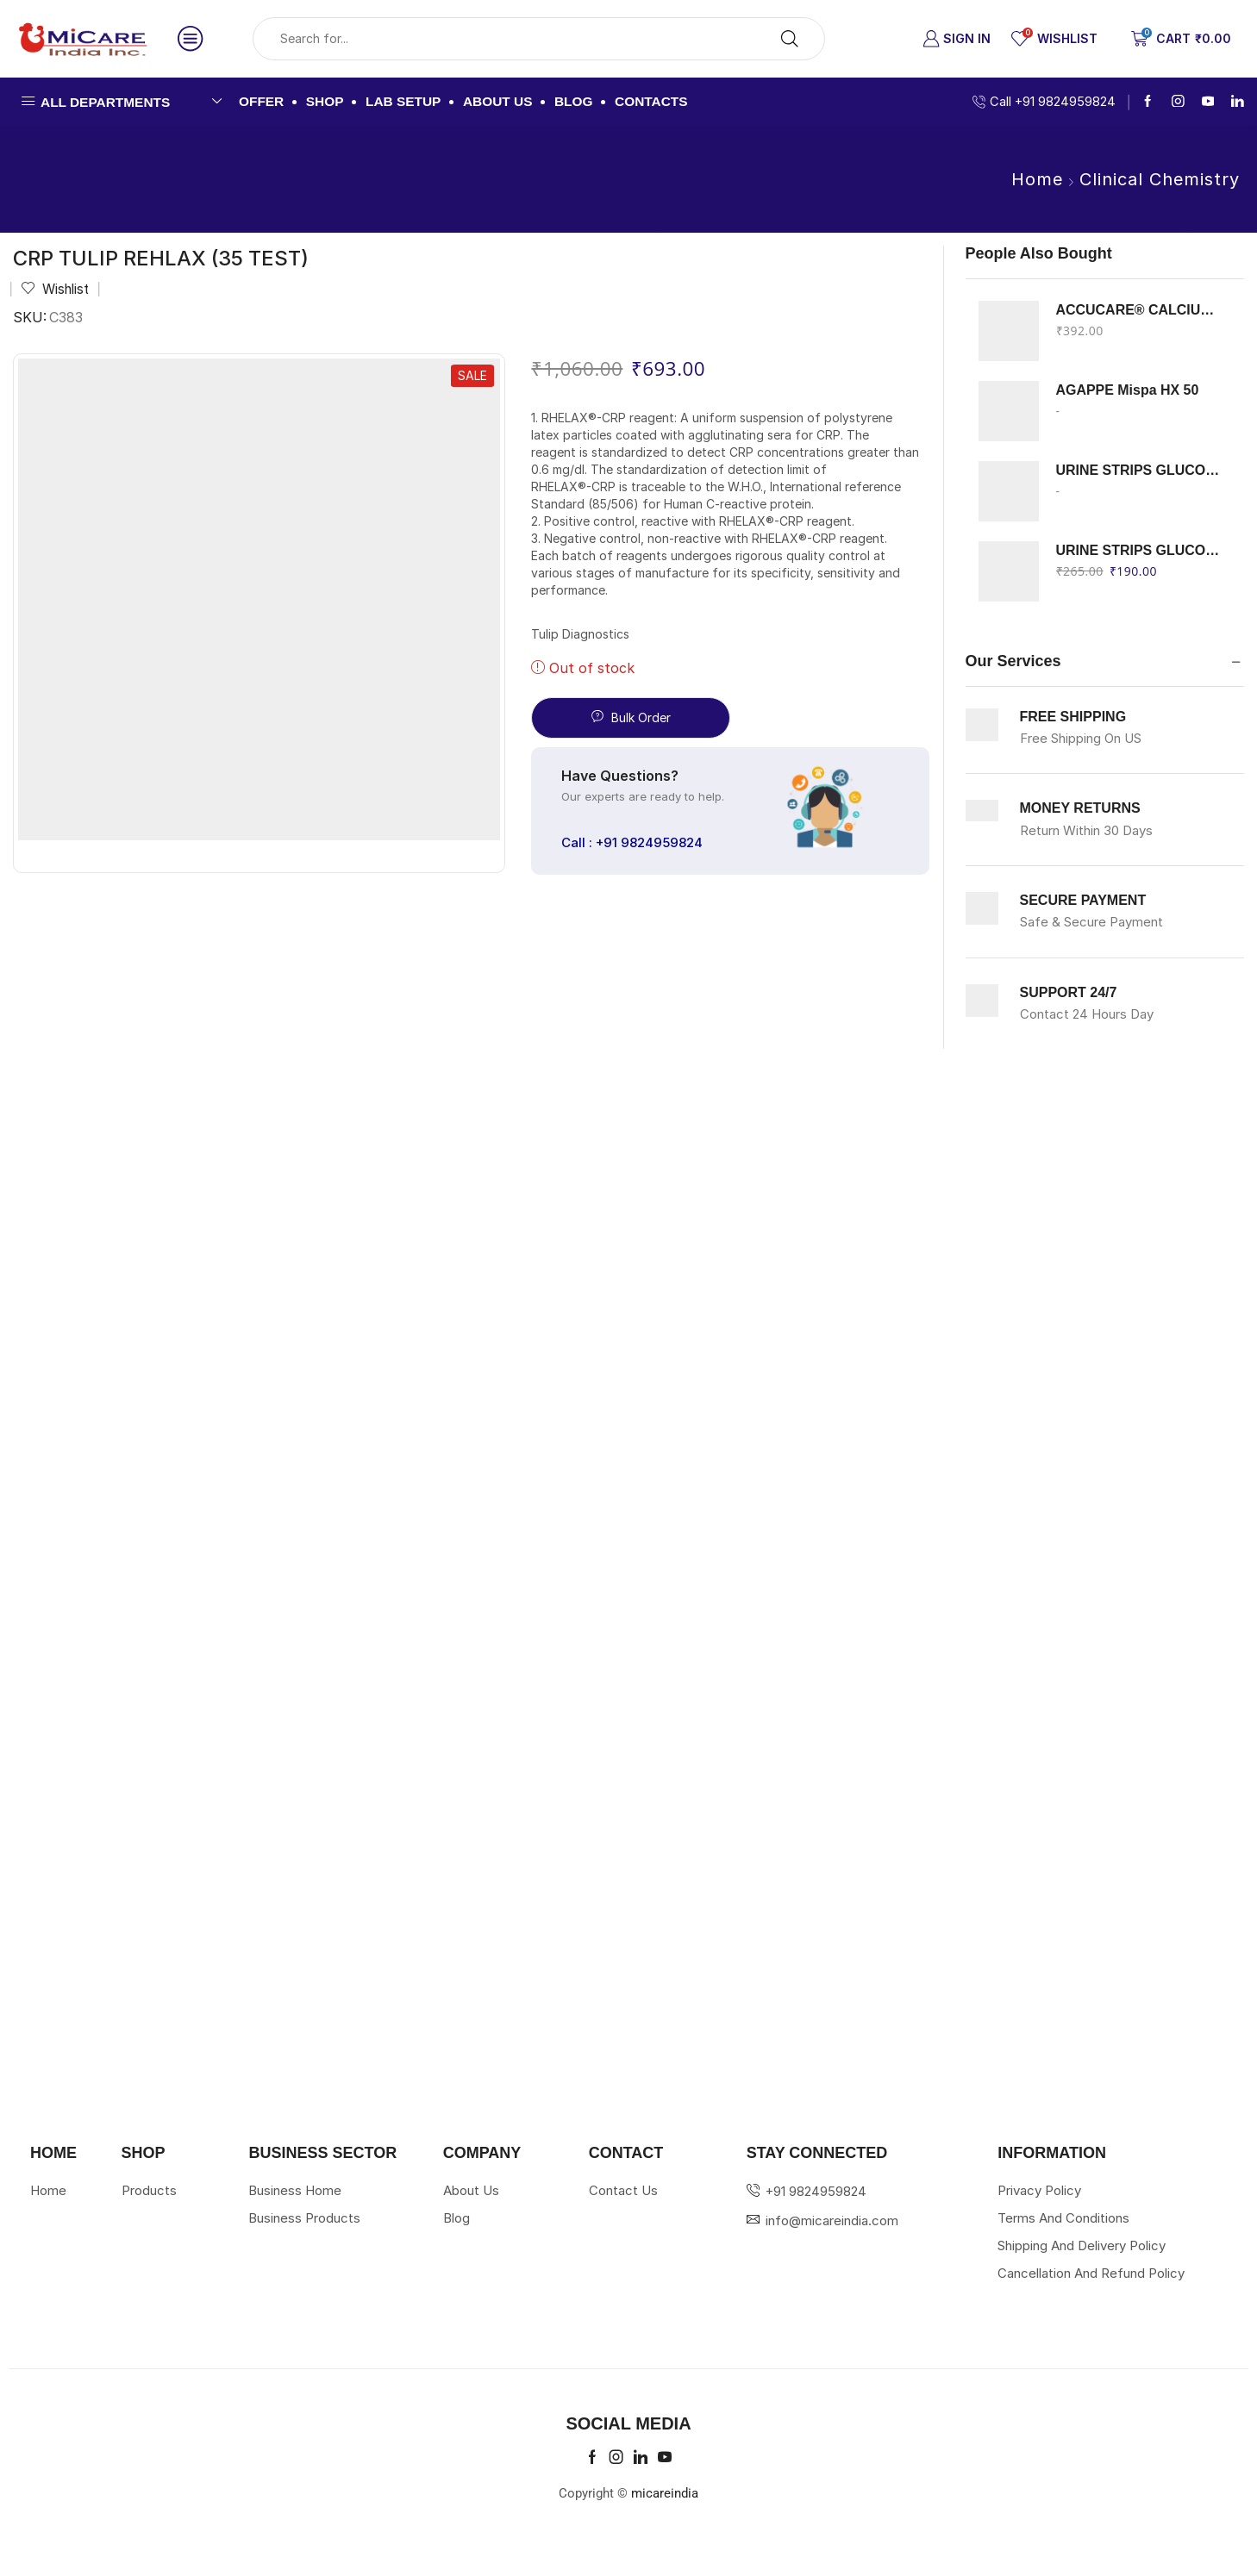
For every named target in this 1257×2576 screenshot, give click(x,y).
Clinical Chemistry (1159, 179)
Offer (261, 101)
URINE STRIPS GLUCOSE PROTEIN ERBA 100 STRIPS (1139, 550)
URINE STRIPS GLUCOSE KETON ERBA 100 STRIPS (1139, 470)
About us (498, 101)
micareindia (664, 2493)
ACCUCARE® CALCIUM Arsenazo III (1139, 310)
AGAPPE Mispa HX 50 (1127, 390)
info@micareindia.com (832, 2220)
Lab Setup (403, 101)
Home (1037, 179)
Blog (573, 101)
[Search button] (789, 38)
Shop (325, 101)
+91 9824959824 (816, 2191)
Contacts (651, 101)
